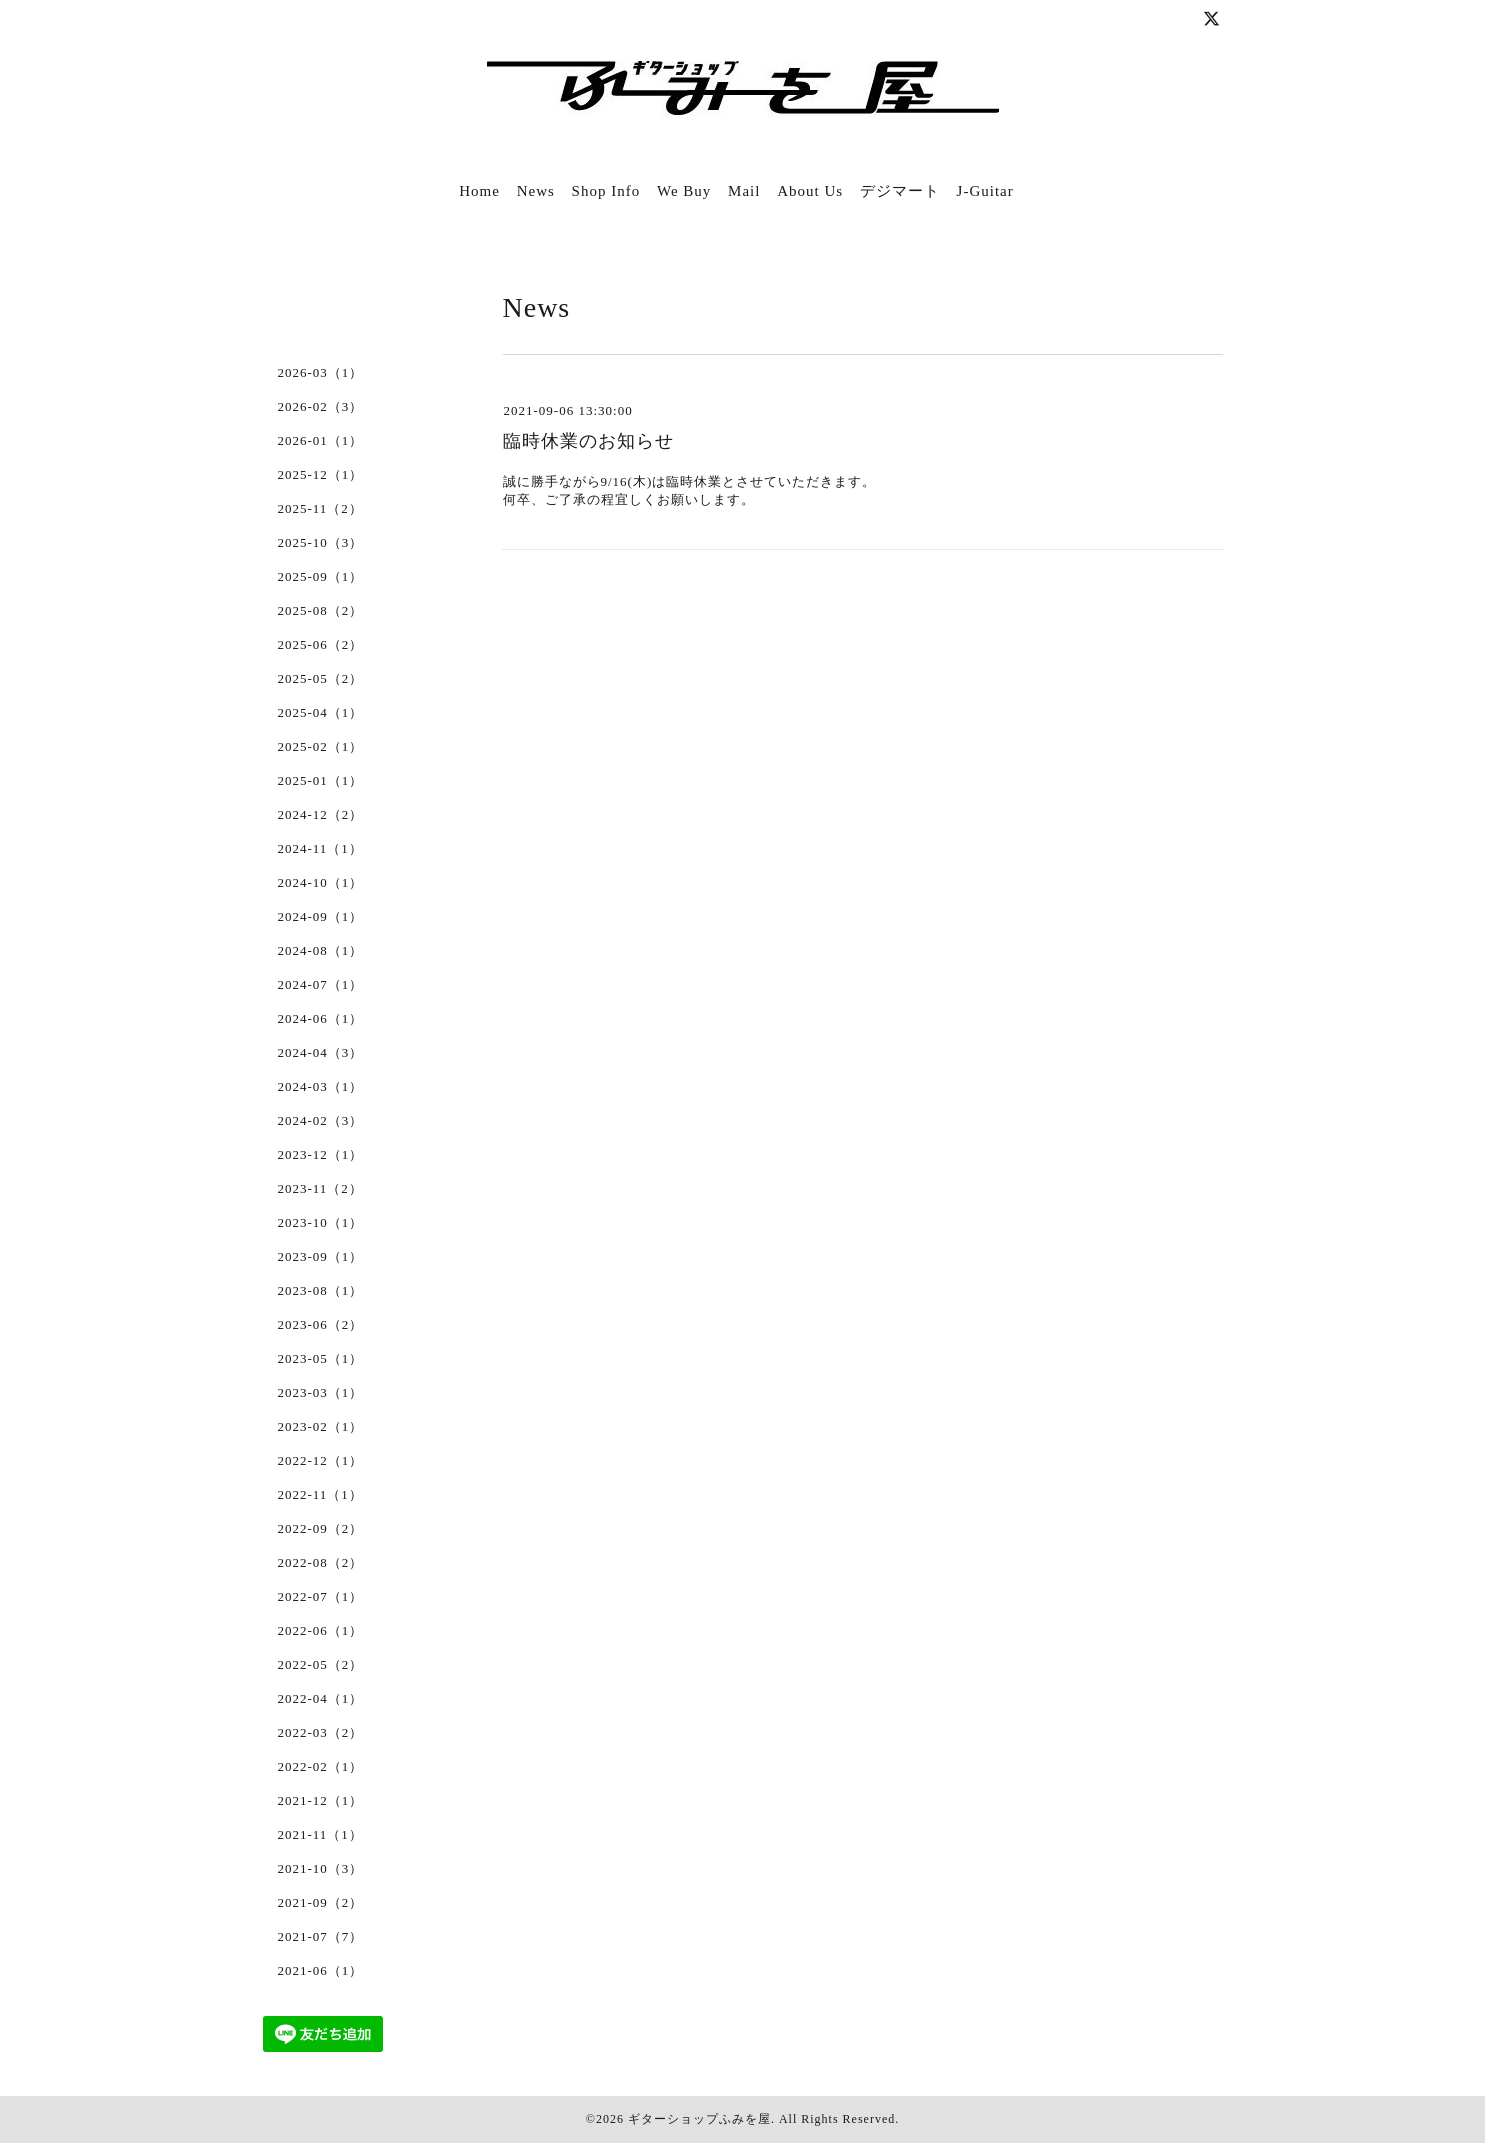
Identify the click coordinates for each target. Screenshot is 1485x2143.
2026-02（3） (321, 406)
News (536, 191)
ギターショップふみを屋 (699, 2119)
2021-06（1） (321, 1970)
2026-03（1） (321, 372)
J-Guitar (985, 191)
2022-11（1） (320, 1494)
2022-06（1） (321, 1630)
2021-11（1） (320, 1834)
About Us (810, 191)
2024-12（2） (321, 814)
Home (479, 191)
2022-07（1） (321, 1596)
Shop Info (606, 191)
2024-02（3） (321, 1120)
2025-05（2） (321, 678)
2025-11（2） (320, 508)
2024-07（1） (321, 984)
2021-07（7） (321, 1936)
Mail (744, 191)
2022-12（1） (321, 1460)
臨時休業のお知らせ (588, 441)
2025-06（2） (321, 644)
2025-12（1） (321, 474)
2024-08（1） (321, 950)
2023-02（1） (321, 1426)
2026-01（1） (321, 440)
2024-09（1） (321, 916)
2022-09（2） (321, 1528)
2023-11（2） (320, 1188)
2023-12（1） (321, 1154)
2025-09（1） (321, 576)
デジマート (900, 191)
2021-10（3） (321, 1868)
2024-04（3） (321, 1052)
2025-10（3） (321, 542)
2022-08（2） (321, 1562)
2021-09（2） (321, 1902)
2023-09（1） (321, 1256)
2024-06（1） (321, 1018)
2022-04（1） (321, 1698)
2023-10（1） (321, 1222)
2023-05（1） (321, 1358)
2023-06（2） (321, 1324)
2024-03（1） (321, 1086)
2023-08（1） (321, 1290)
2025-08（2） (321, 610)
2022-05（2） (321, 1664)
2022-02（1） (321, 1766)
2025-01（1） (321, 780)
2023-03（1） (321, 1392)
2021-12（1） (321, 1800)
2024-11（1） (320, 848)
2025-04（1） (321, 712)
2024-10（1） (321, 882)
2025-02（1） (321, 746)
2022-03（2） (321, 1732)
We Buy (684, 191)
